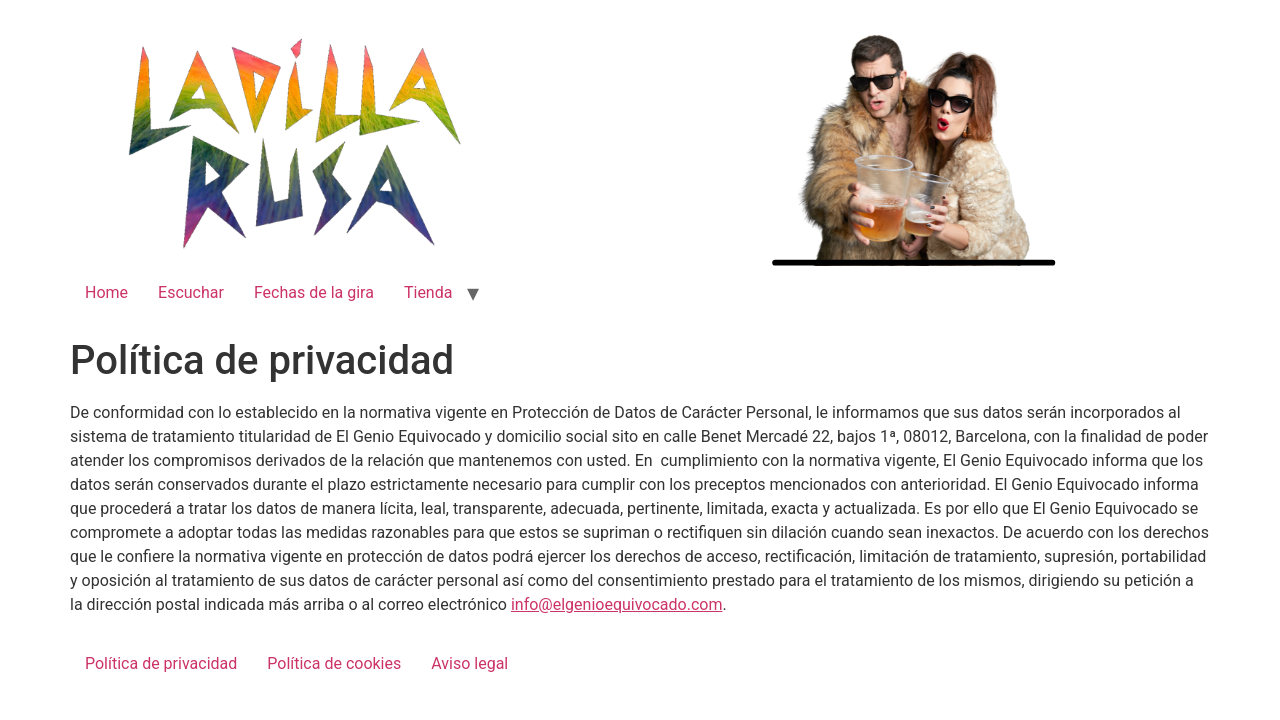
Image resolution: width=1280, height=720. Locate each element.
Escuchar (191, 292)
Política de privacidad (161, 663)
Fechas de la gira (314, 292)
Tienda (428, 292)
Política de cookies (334, 663)
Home (106, 292)
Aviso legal (469, 663)
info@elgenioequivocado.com (617, 604)
